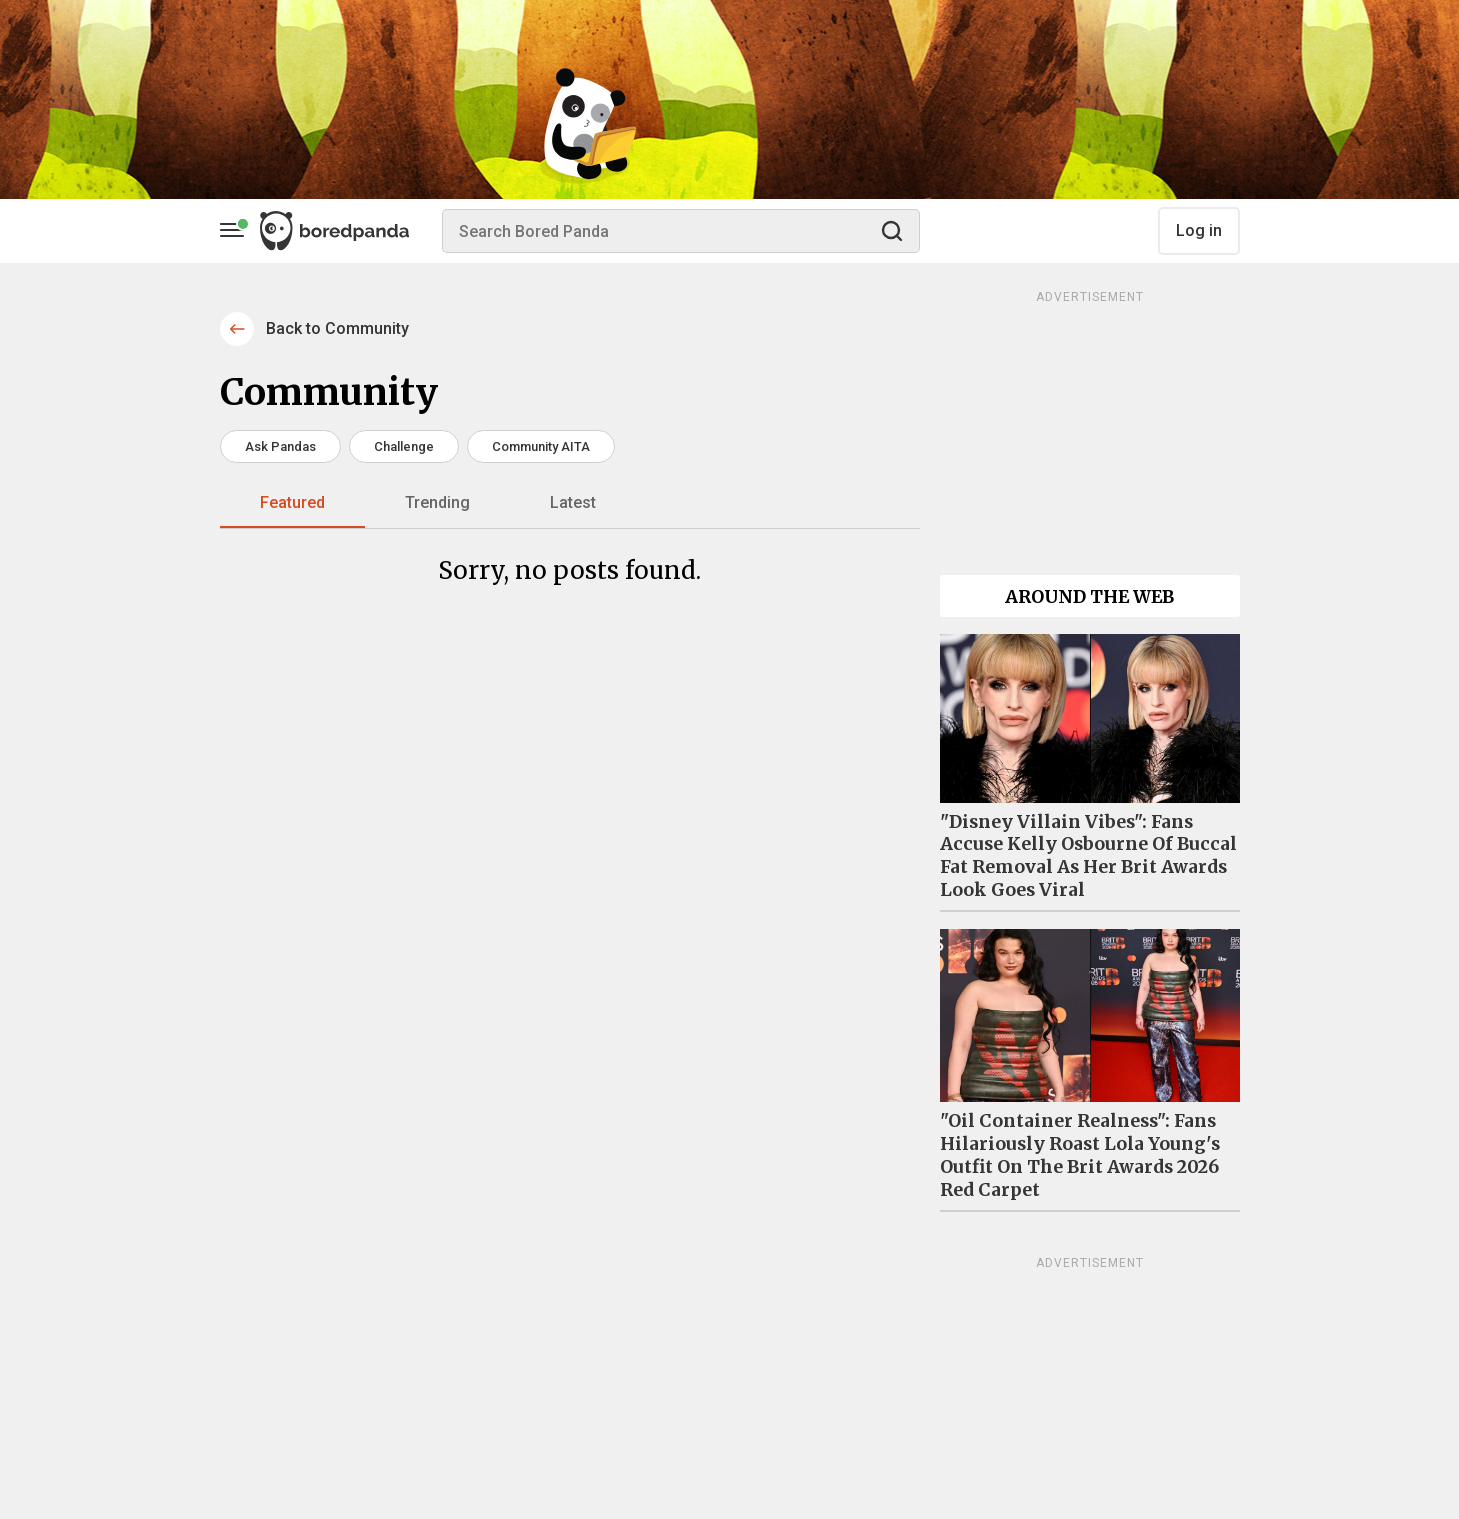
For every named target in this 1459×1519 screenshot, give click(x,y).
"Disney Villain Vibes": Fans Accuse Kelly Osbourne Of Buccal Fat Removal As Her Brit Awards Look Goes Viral (1088, 856)
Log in (1199, 230)
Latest (573, 502)
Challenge (404, 446)
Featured (292, 502)
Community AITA (541, 446)
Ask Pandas (280, 446)
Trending (437, 502)
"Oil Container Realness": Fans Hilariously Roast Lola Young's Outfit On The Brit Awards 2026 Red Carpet (1080, 1155)
